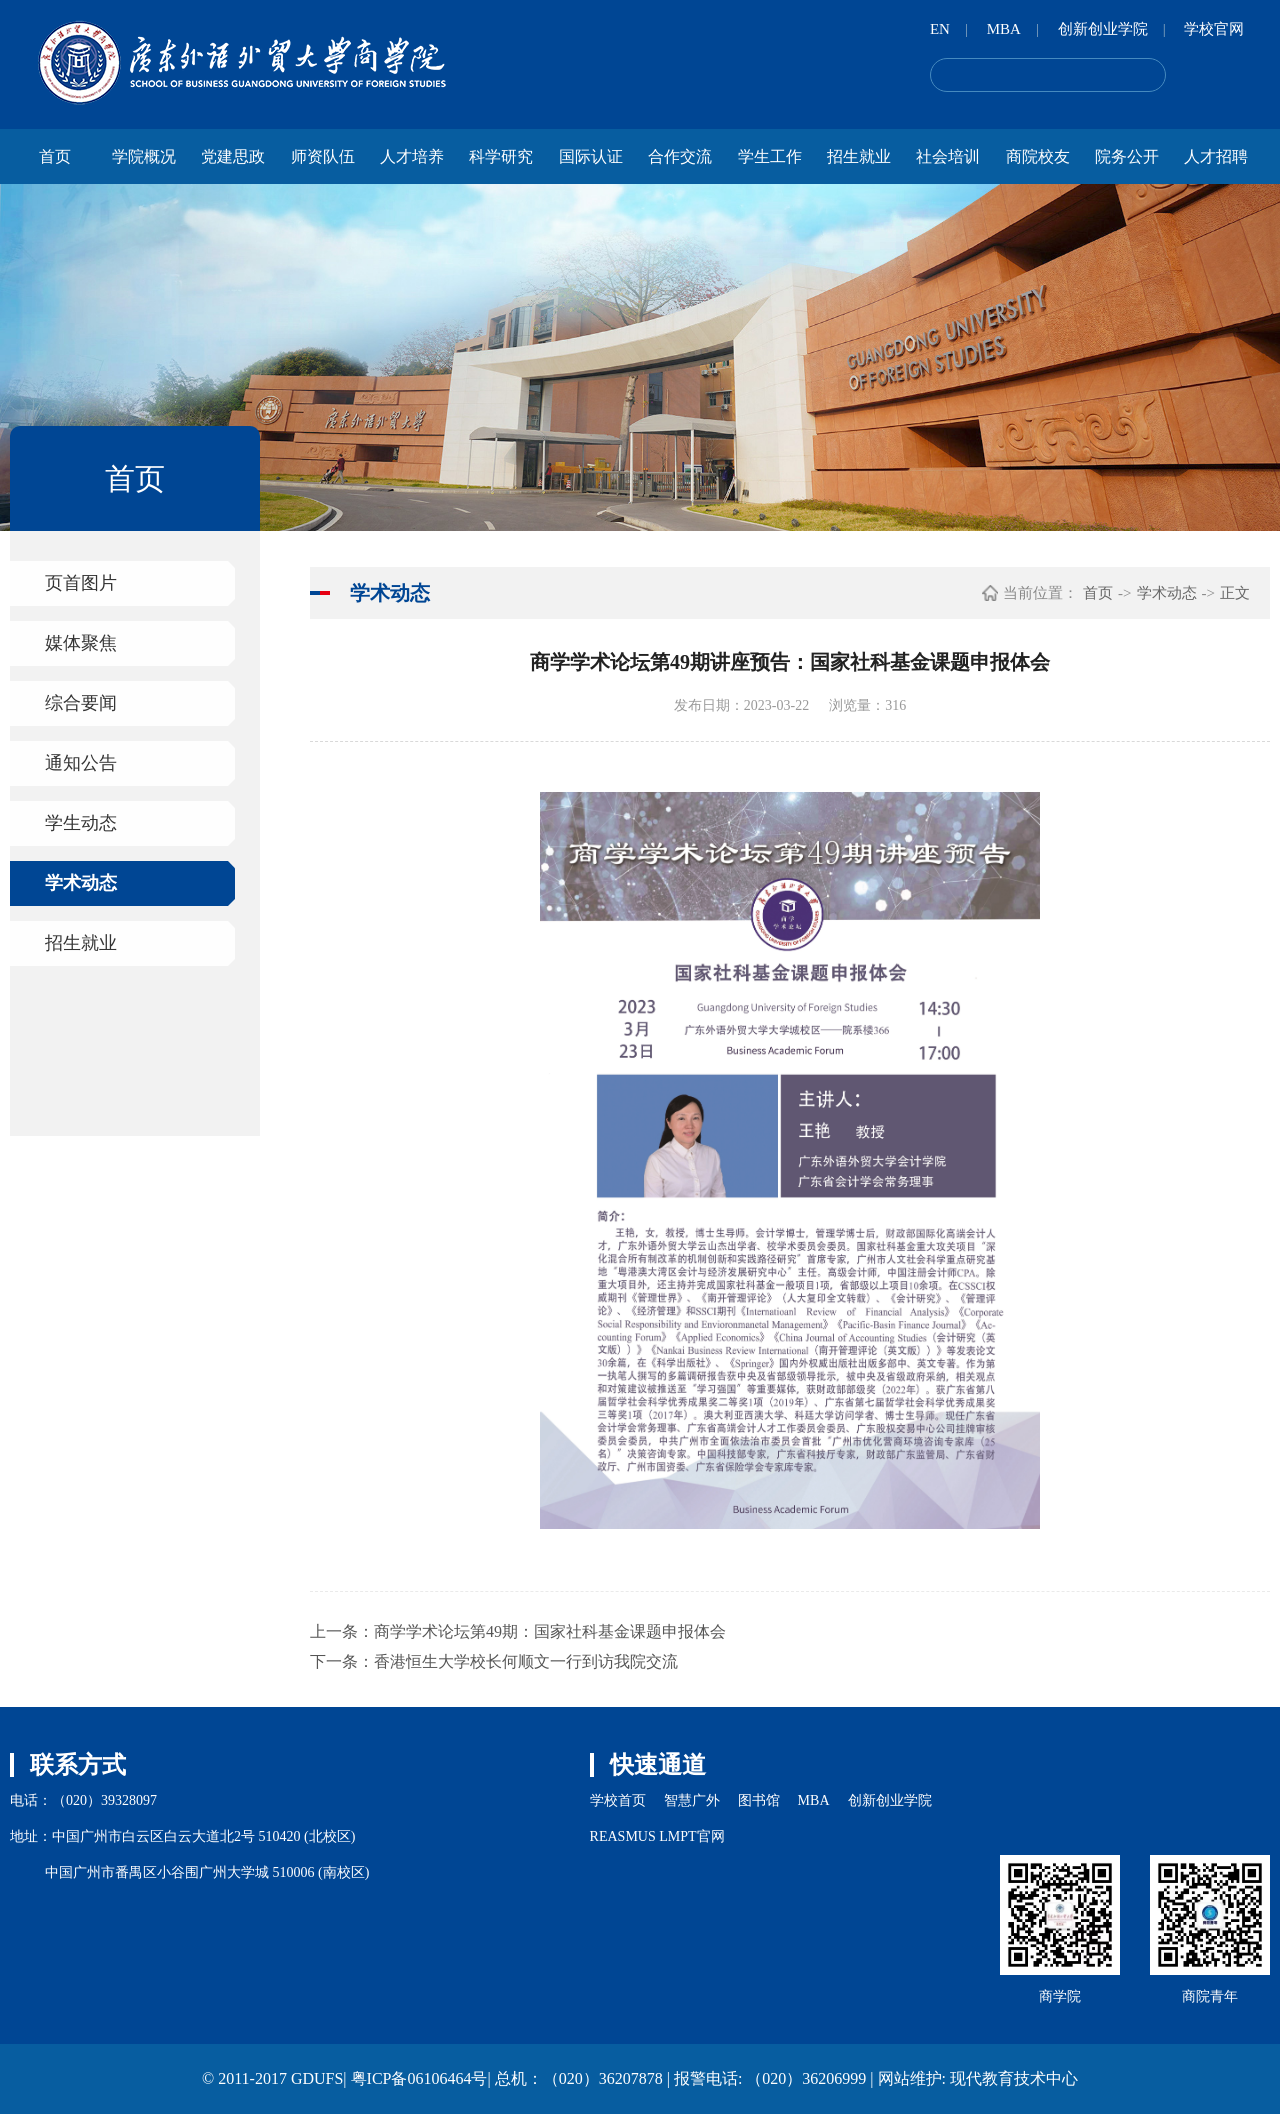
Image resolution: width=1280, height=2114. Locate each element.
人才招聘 (1216, 156)
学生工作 (770, 156)
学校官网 (1214, 29)
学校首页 (618, 1800)
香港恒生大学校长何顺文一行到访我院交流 (526, 1661)
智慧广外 (692, 1800)
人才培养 (412, 156)
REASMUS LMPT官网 (657, 1836)
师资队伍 (323, 156)
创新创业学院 (1103, 29)
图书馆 (759, 1800)
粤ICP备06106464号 (419, 2078)
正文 (1235, 593)
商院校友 (1038, 156)
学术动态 (81, 883)
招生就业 (859, 156)
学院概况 (144, 156)
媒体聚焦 (81, 643)
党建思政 (233, 156)
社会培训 (948, 156)
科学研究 (501, 156)
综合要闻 (81, 703)
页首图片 (81, 583)
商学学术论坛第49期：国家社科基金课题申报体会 (550, 1631)
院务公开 (1127, 156)
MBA (1004, 29)
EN (940, 29)
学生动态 (81, 823)
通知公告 (81, 763)
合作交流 (680, 156)
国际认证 (591, 156)
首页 (55, 156)
